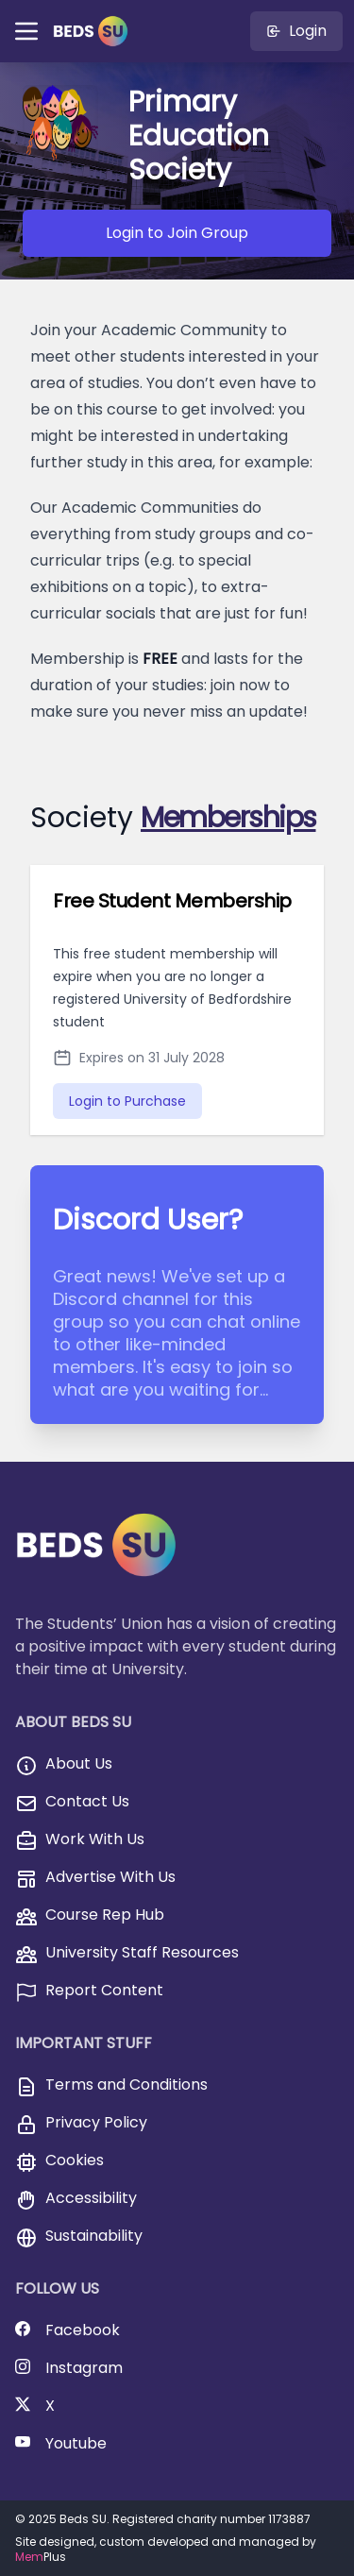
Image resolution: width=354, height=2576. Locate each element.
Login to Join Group (177, 233)
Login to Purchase (127, 1101)
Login (296, 31)
